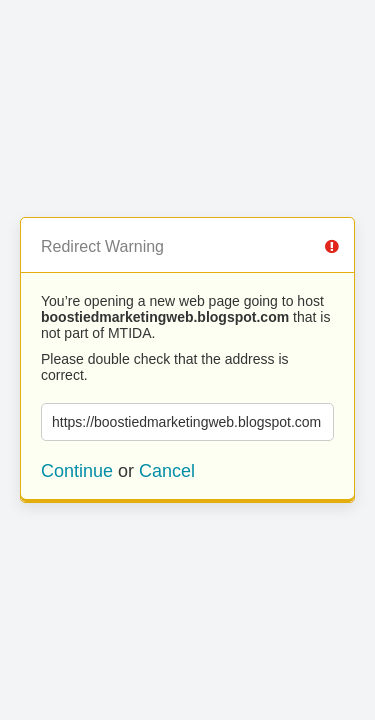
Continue (77, 471)
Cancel (167, 471)
